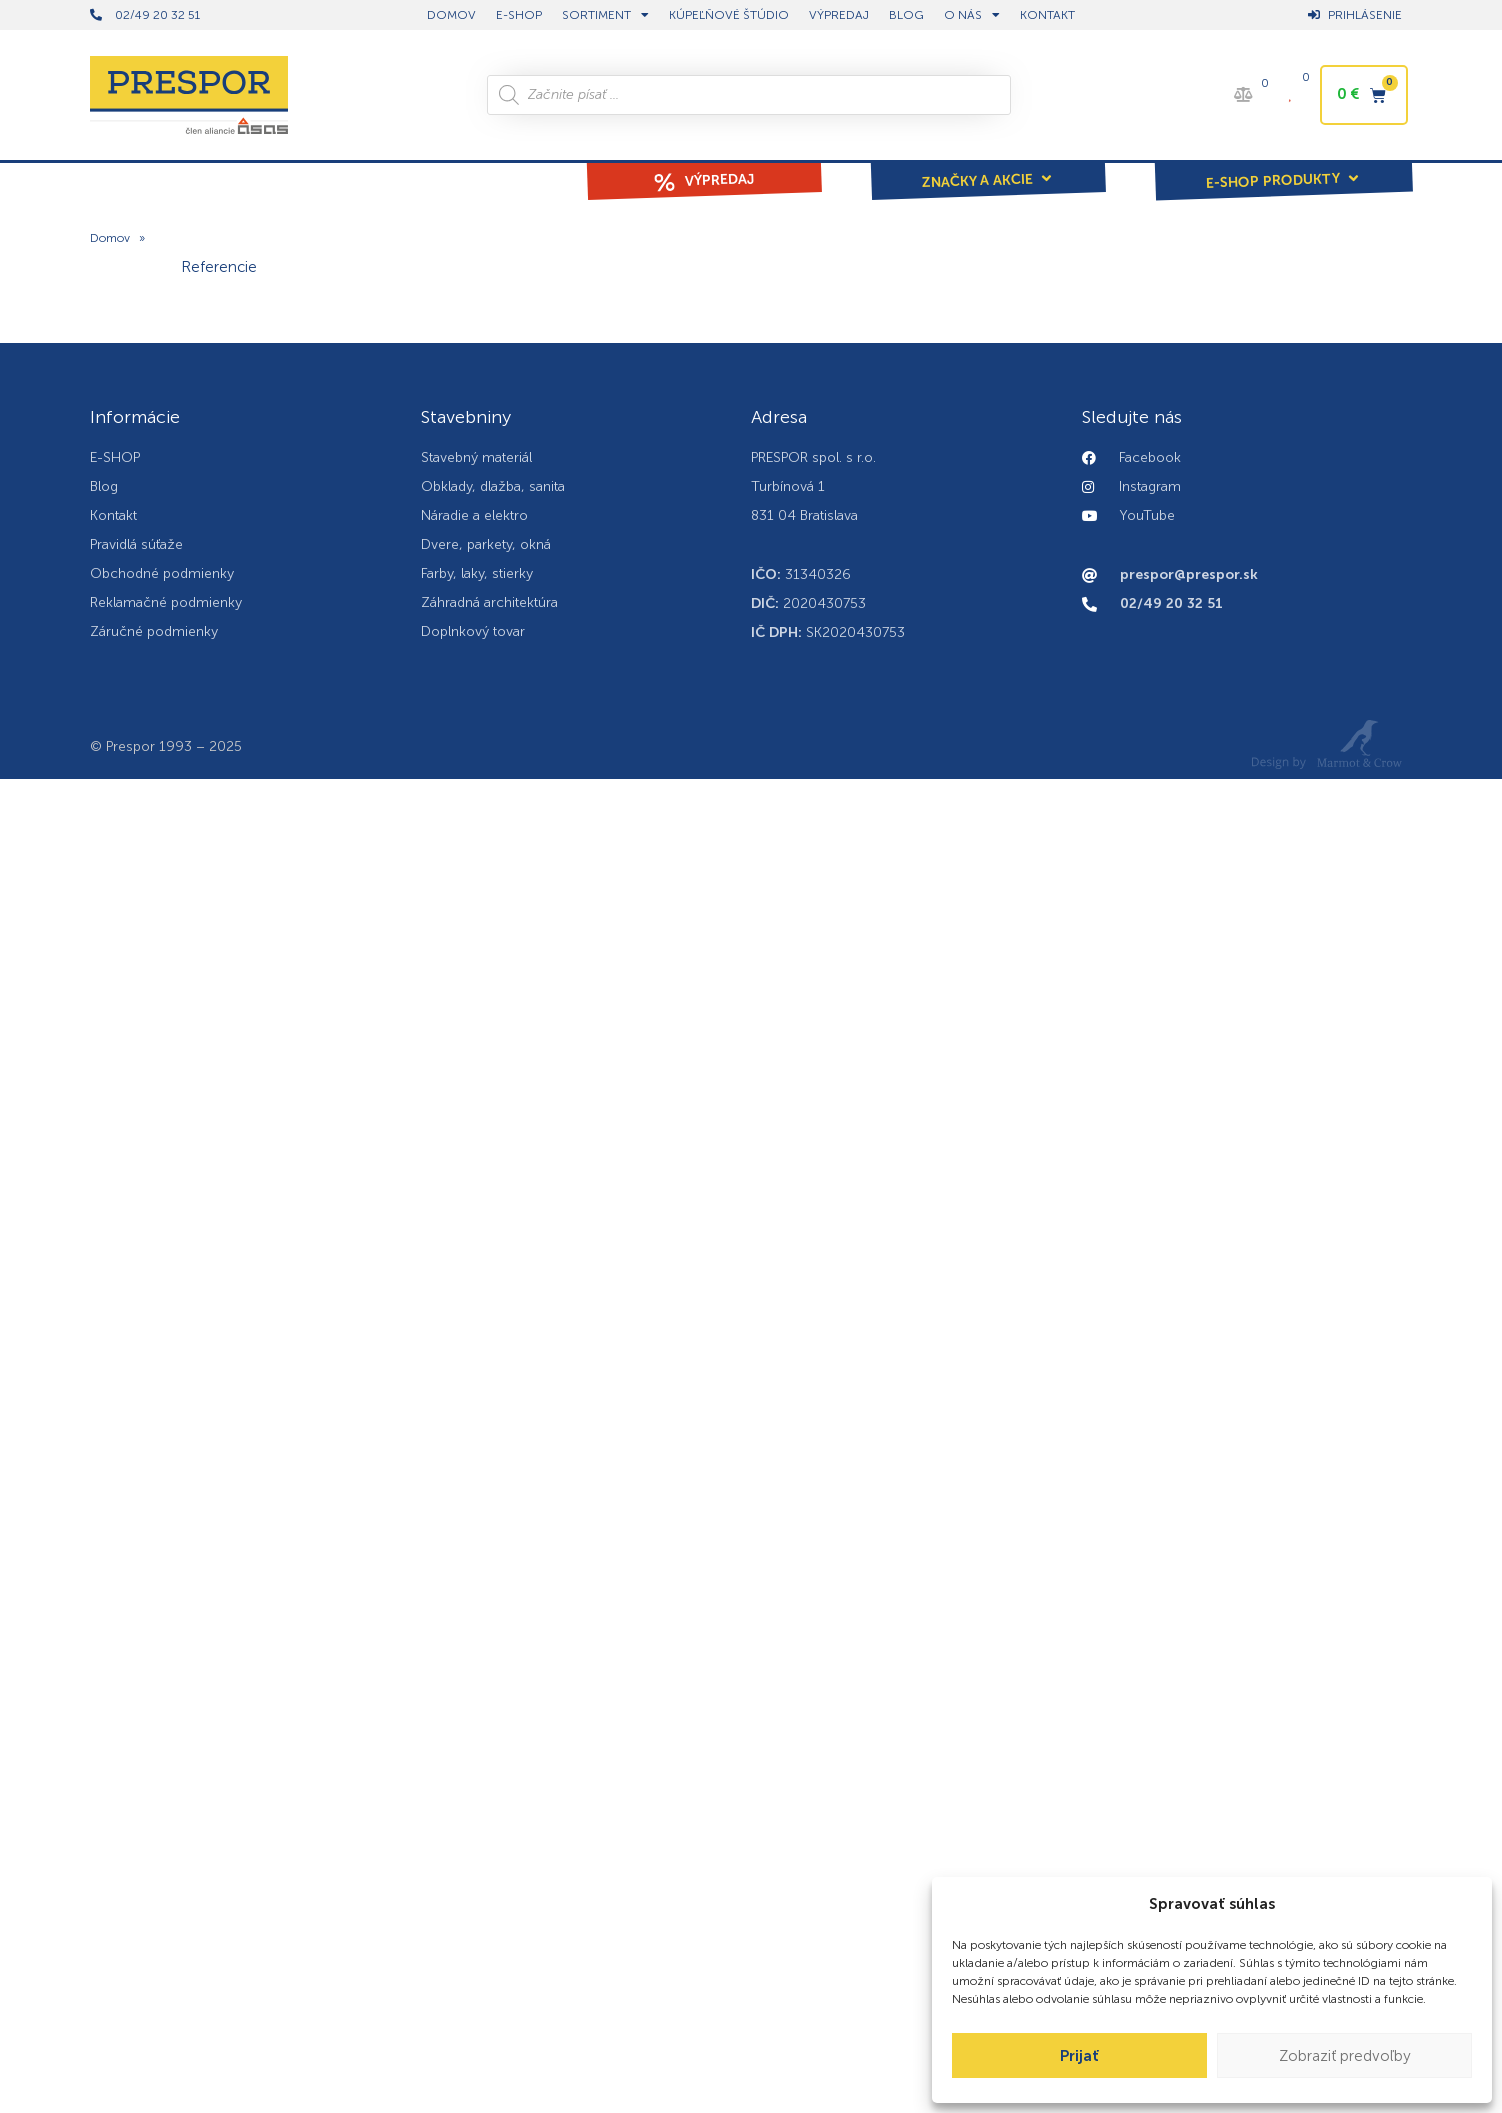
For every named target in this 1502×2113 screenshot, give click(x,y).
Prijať (1079, 2056)
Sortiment (605, 15)
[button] (988, 167)
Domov (110, 238)
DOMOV (451, 15)
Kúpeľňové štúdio (729, 15)
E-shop (519, 15)
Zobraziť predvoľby (1345, 2056)
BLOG (906, 15)
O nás (972, 15)
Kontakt (1047, 15)
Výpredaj (839, 15)
